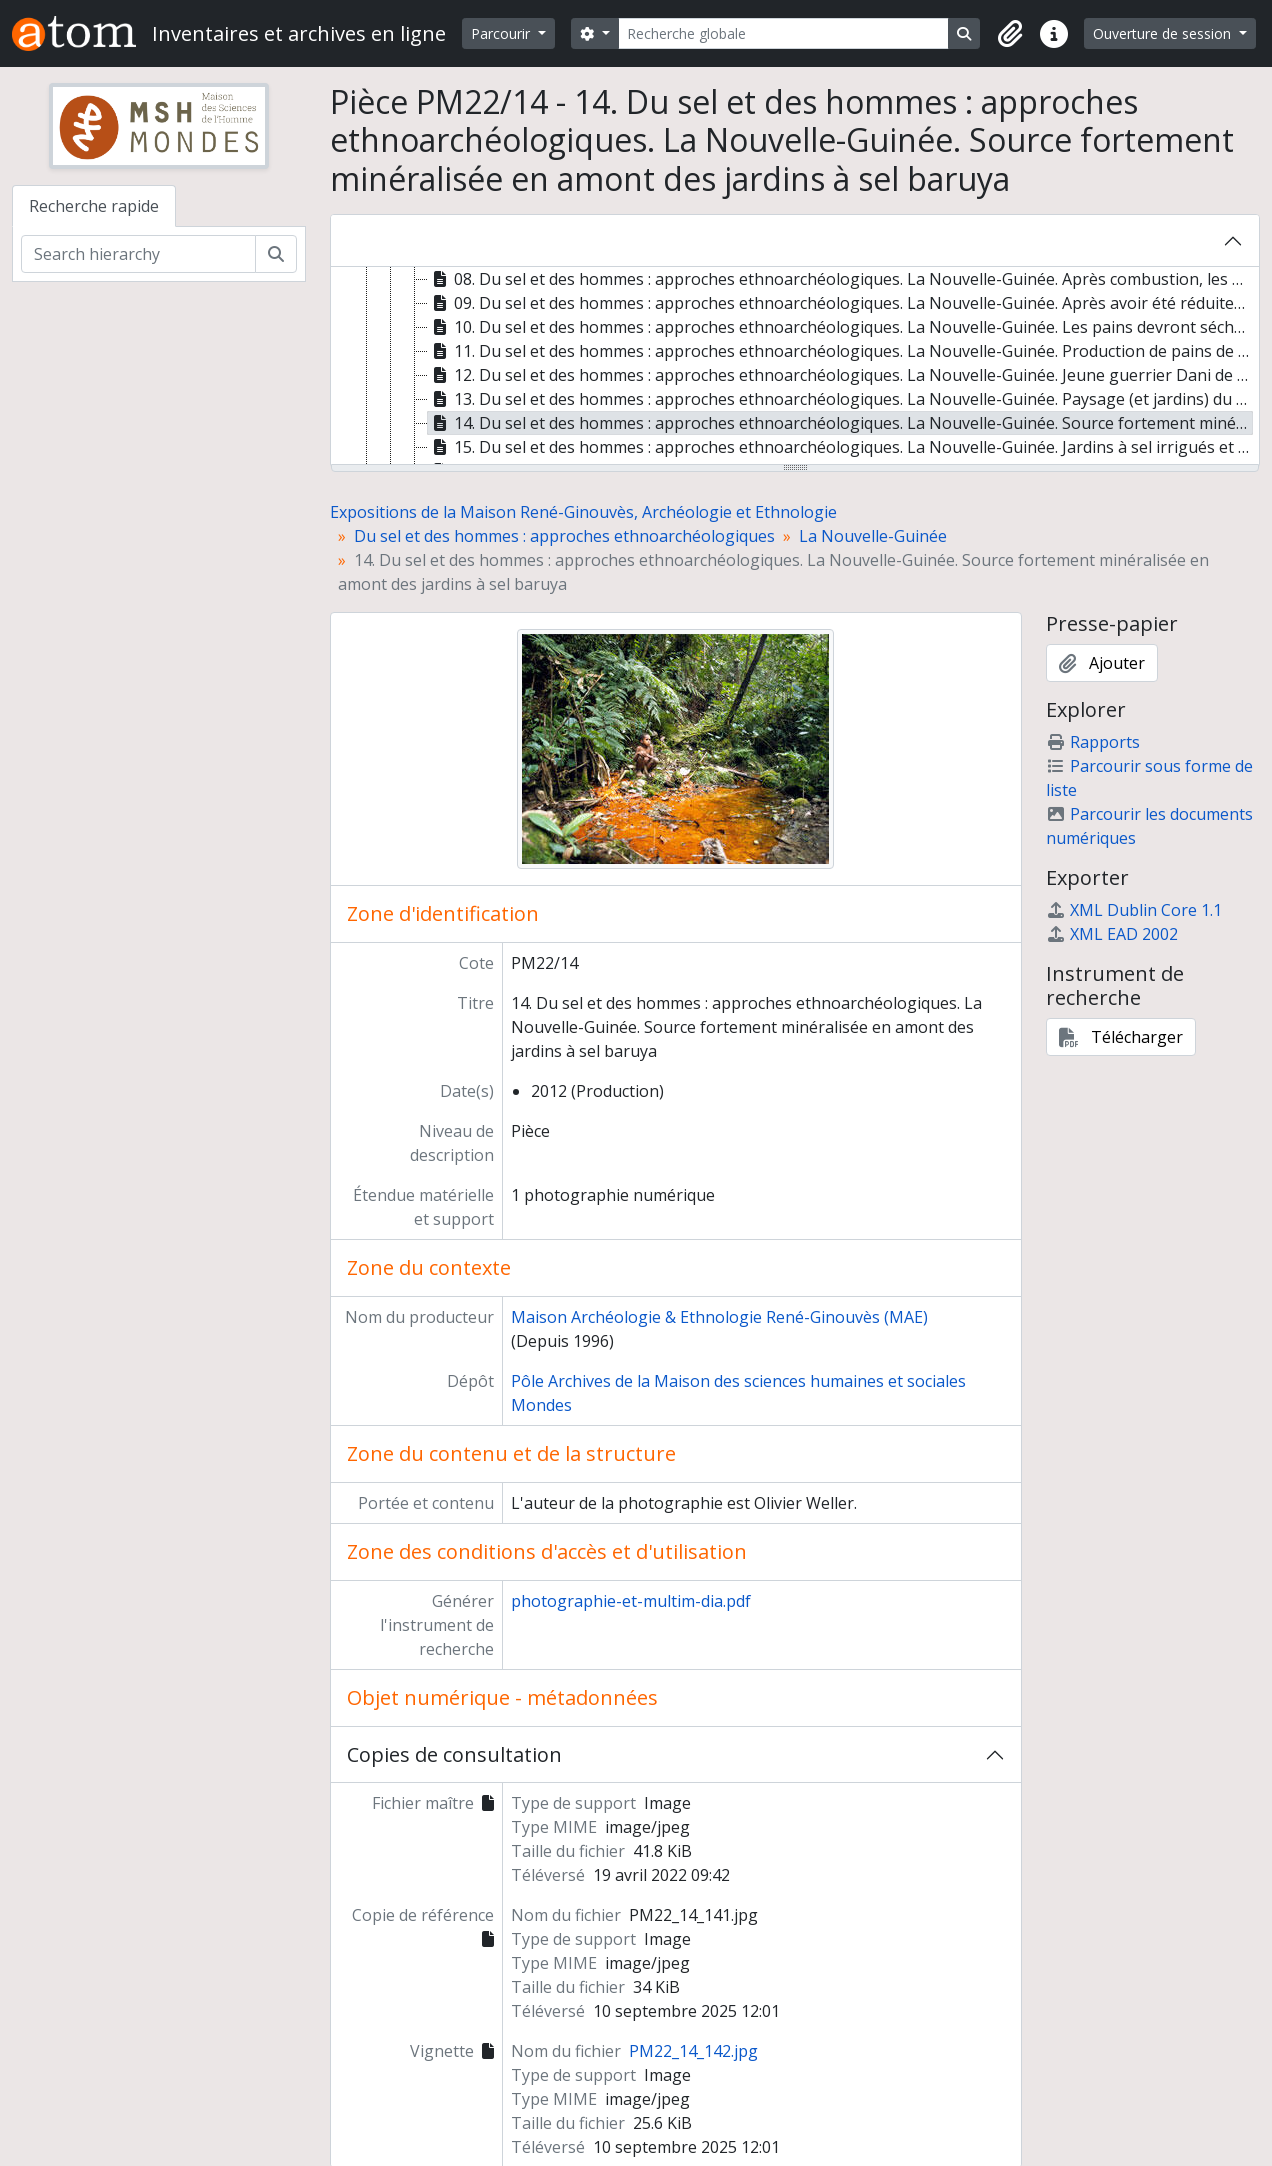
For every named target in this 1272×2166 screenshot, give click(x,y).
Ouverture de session (1164, 33)
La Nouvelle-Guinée (873, 536)
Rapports (1093, 742)
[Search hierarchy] (138, 254)
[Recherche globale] (784, 33)
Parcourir (502, 33)
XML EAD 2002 (1112, 934)
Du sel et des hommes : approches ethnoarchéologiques (564, 536)
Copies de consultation (454, 1754)
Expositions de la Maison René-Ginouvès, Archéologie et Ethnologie (583, 512)
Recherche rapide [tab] (94, 206)
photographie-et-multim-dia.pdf (631, 1601)
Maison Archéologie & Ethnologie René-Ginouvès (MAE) (719, 1317)
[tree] (795, 367)
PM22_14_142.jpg (693, 2051)
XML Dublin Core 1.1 (1134, 910)
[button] (1010, 34)
